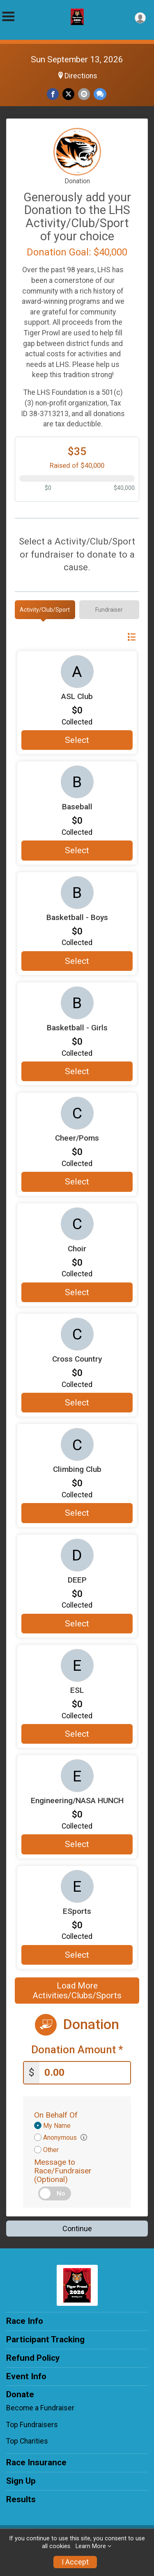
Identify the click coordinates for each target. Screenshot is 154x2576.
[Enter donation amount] (84, 2073)
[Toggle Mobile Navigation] (8, 16)
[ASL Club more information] (77, 671)
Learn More (91, 2546)
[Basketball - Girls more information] (77, 1002)
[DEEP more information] (77, 1555)
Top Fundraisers (32, 2425)
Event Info (26, 2376)
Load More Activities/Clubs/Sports (77, 1990)
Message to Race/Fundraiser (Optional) (63, 2171)
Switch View (111, 637)
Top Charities (27, 2441)
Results (21, 2499)
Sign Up (21, 2481)
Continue (77, 2228)
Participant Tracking (45, 2339)
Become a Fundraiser (40, 2408)
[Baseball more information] (77, 781)
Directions (80, 76)
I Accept (75, 2562)
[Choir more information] (77, 1223)
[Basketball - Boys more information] (77, 892)
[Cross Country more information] (77, 1334)
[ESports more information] (77, 1886)
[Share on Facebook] (53, 94)
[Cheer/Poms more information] (77, 1113)
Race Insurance (36, 2462)
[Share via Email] (84, 94)
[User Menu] (140, 17)
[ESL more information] (77, 1665)
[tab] (45, 609)
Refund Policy (33, 2358)
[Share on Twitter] (68, 94)
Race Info (24, 2321)
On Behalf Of (56, 2115)
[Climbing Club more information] (77, 1444)
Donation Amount (77, 2050)
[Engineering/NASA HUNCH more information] (77, 1775)
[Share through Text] (100, 94)
